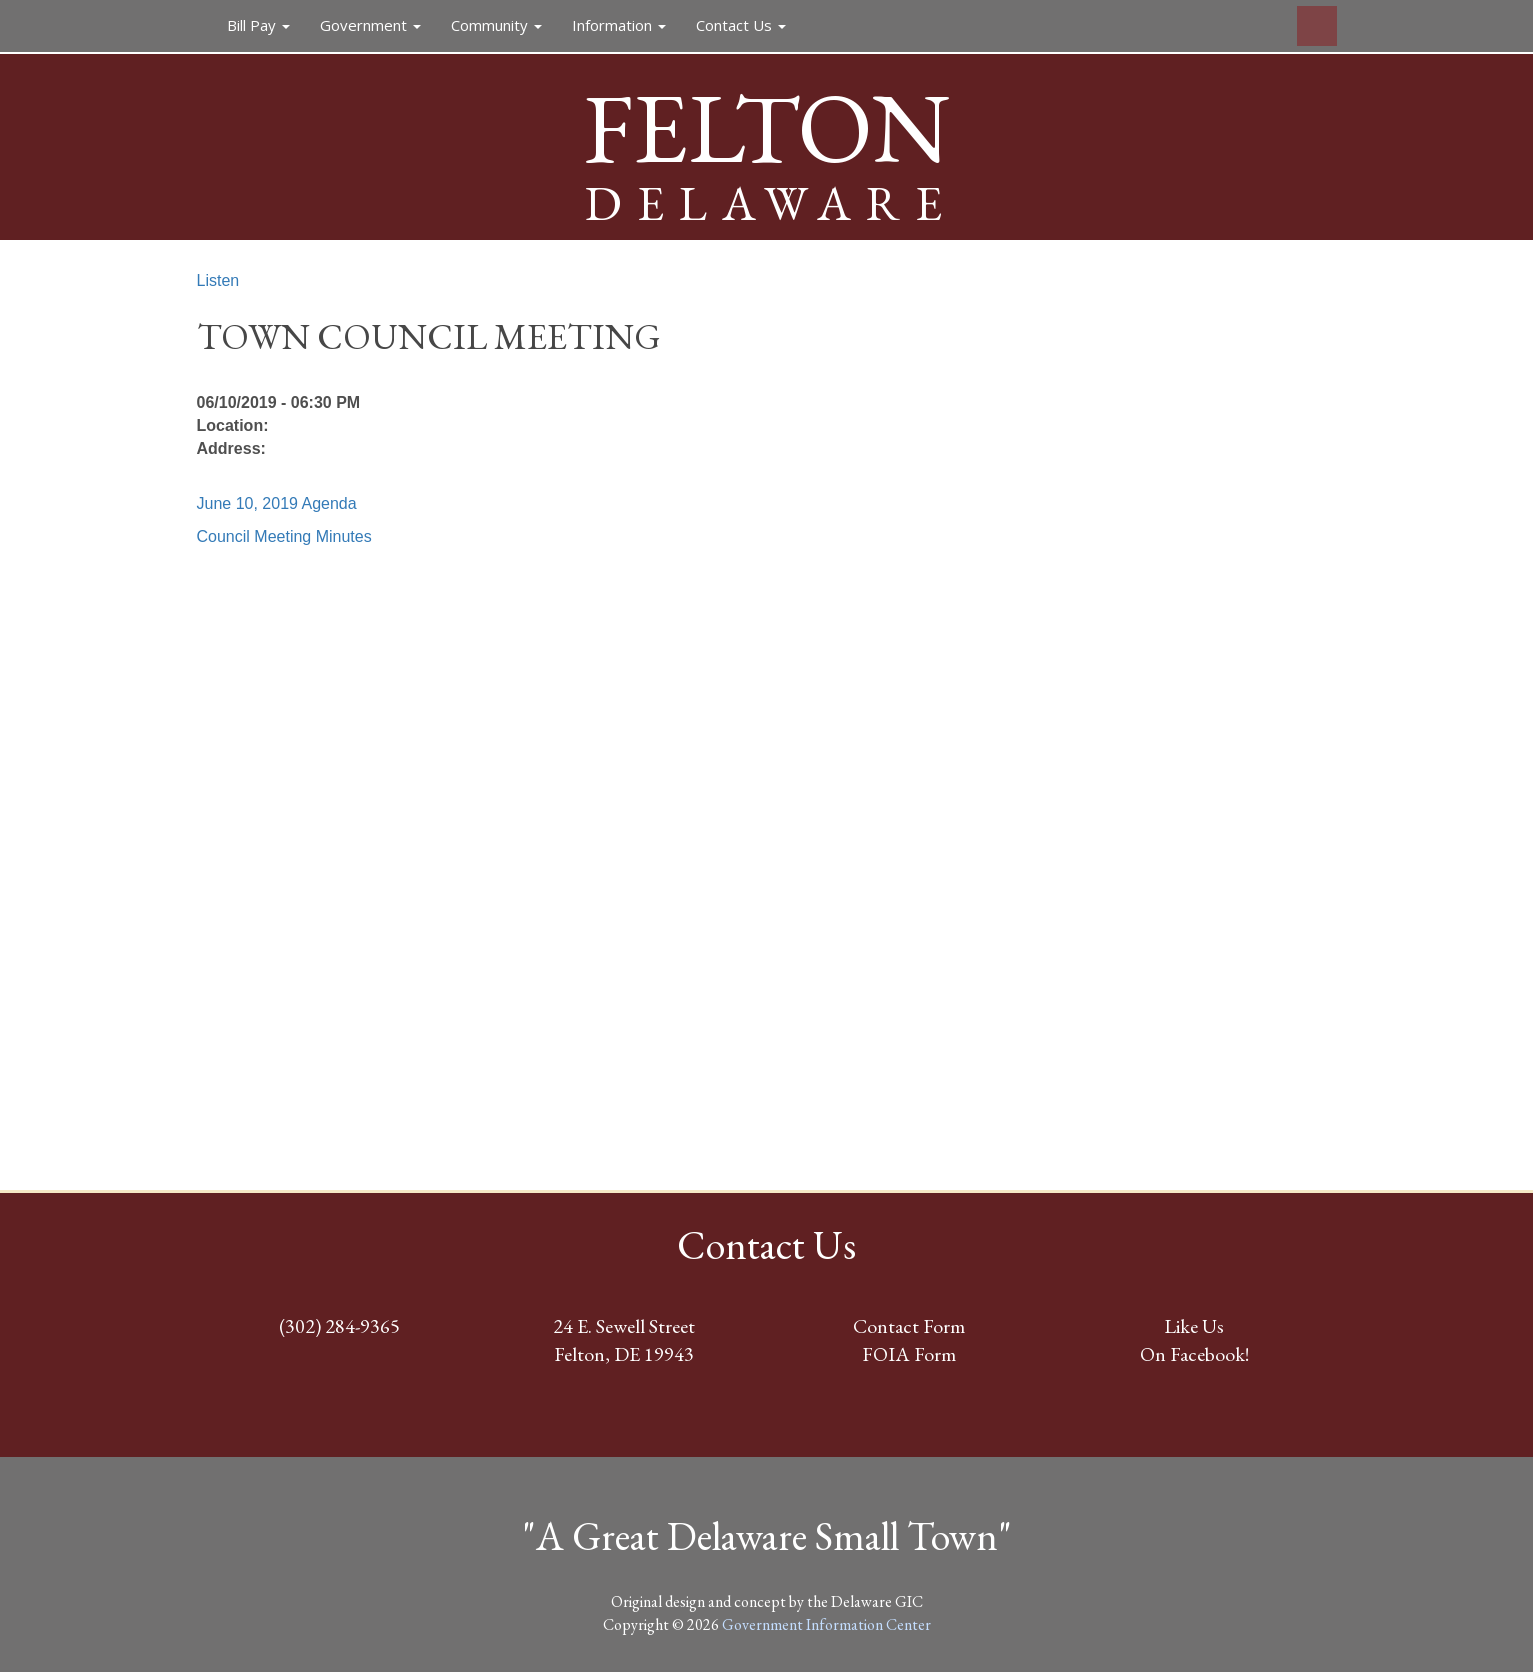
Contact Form (909, 1326)
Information (619, 25)
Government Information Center (826, 1624)
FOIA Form (909, 1354)
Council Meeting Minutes (284, 536)
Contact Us (741, 25)
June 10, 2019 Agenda (277, 503)
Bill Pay (258, 25)
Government (370, 25)
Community (496, 25)
